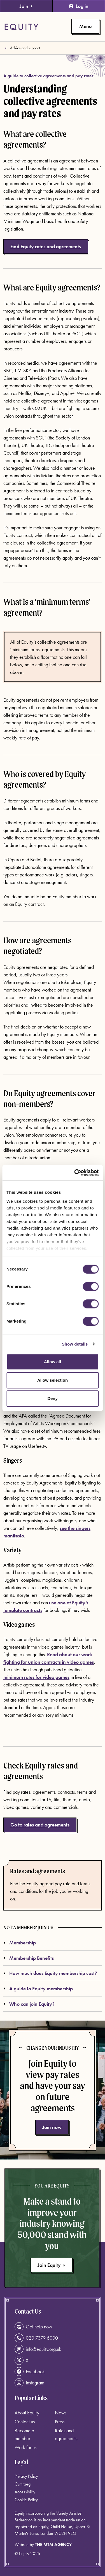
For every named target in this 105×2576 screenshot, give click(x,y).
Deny (52, 1398)
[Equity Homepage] (21, 27)
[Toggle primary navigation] (85, 26)
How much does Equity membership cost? (50, 1973)
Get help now (33, 2326)
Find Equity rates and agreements (45, 246)
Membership (19, 1942)
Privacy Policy (26, 2476)
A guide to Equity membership (38, 1988)
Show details (75, 1344)
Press (59, 2421)
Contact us (25, 2421)
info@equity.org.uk (38, 2349)
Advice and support (25, 47)
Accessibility (25, 2492)
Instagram (29, 2382)
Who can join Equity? (29, 2004)
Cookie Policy (26, 2500)
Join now (52, 2127)
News (60, 2412)
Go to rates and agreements (39, 1824)
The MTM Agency (53, 2544)
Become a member (24, 2434)
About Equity (27, 2412)
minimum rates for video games (36, 1677)
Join (26, 6)
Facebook (30, 2371)
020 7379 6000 (36, 2337)
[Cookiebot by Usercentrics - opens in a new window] (75, 1172)
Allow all (52, 1361)
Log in (78, 6)
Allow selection (52, 1380)
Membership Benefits (28, 1958)
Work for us (25, 2447)
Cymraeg (23, 2484)
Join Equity (52, 2265)
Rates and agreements (37, 1871)
